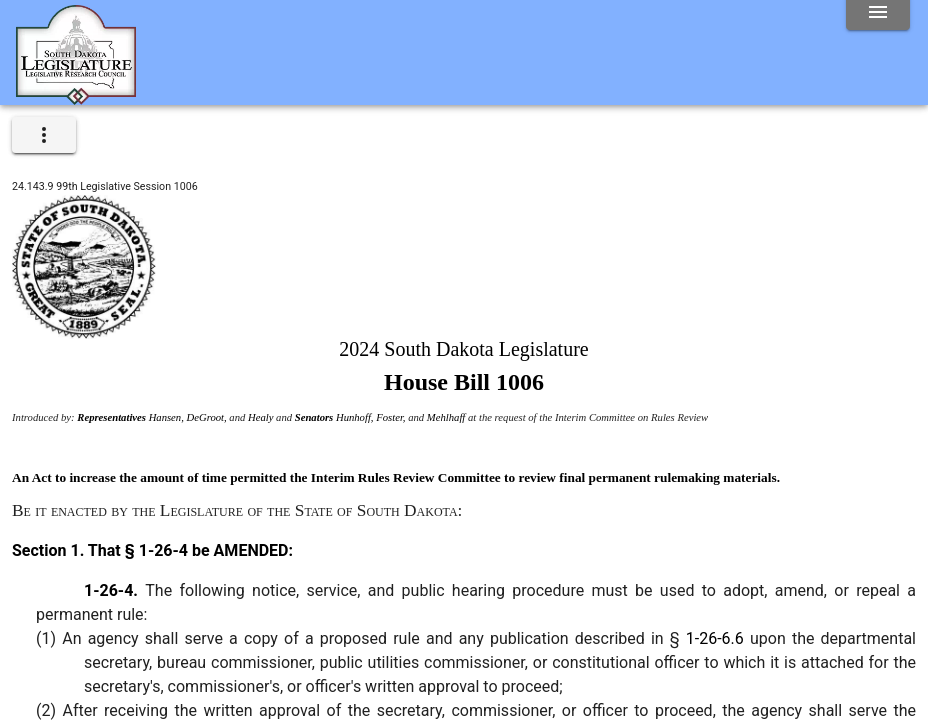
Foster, (392, 417)
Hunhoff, (356, 417)
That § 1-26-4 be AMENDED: (188, 550)
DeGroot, (208, 417)
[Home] (76, 97)
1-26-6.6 (715, 638)
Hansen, (168, 417)
